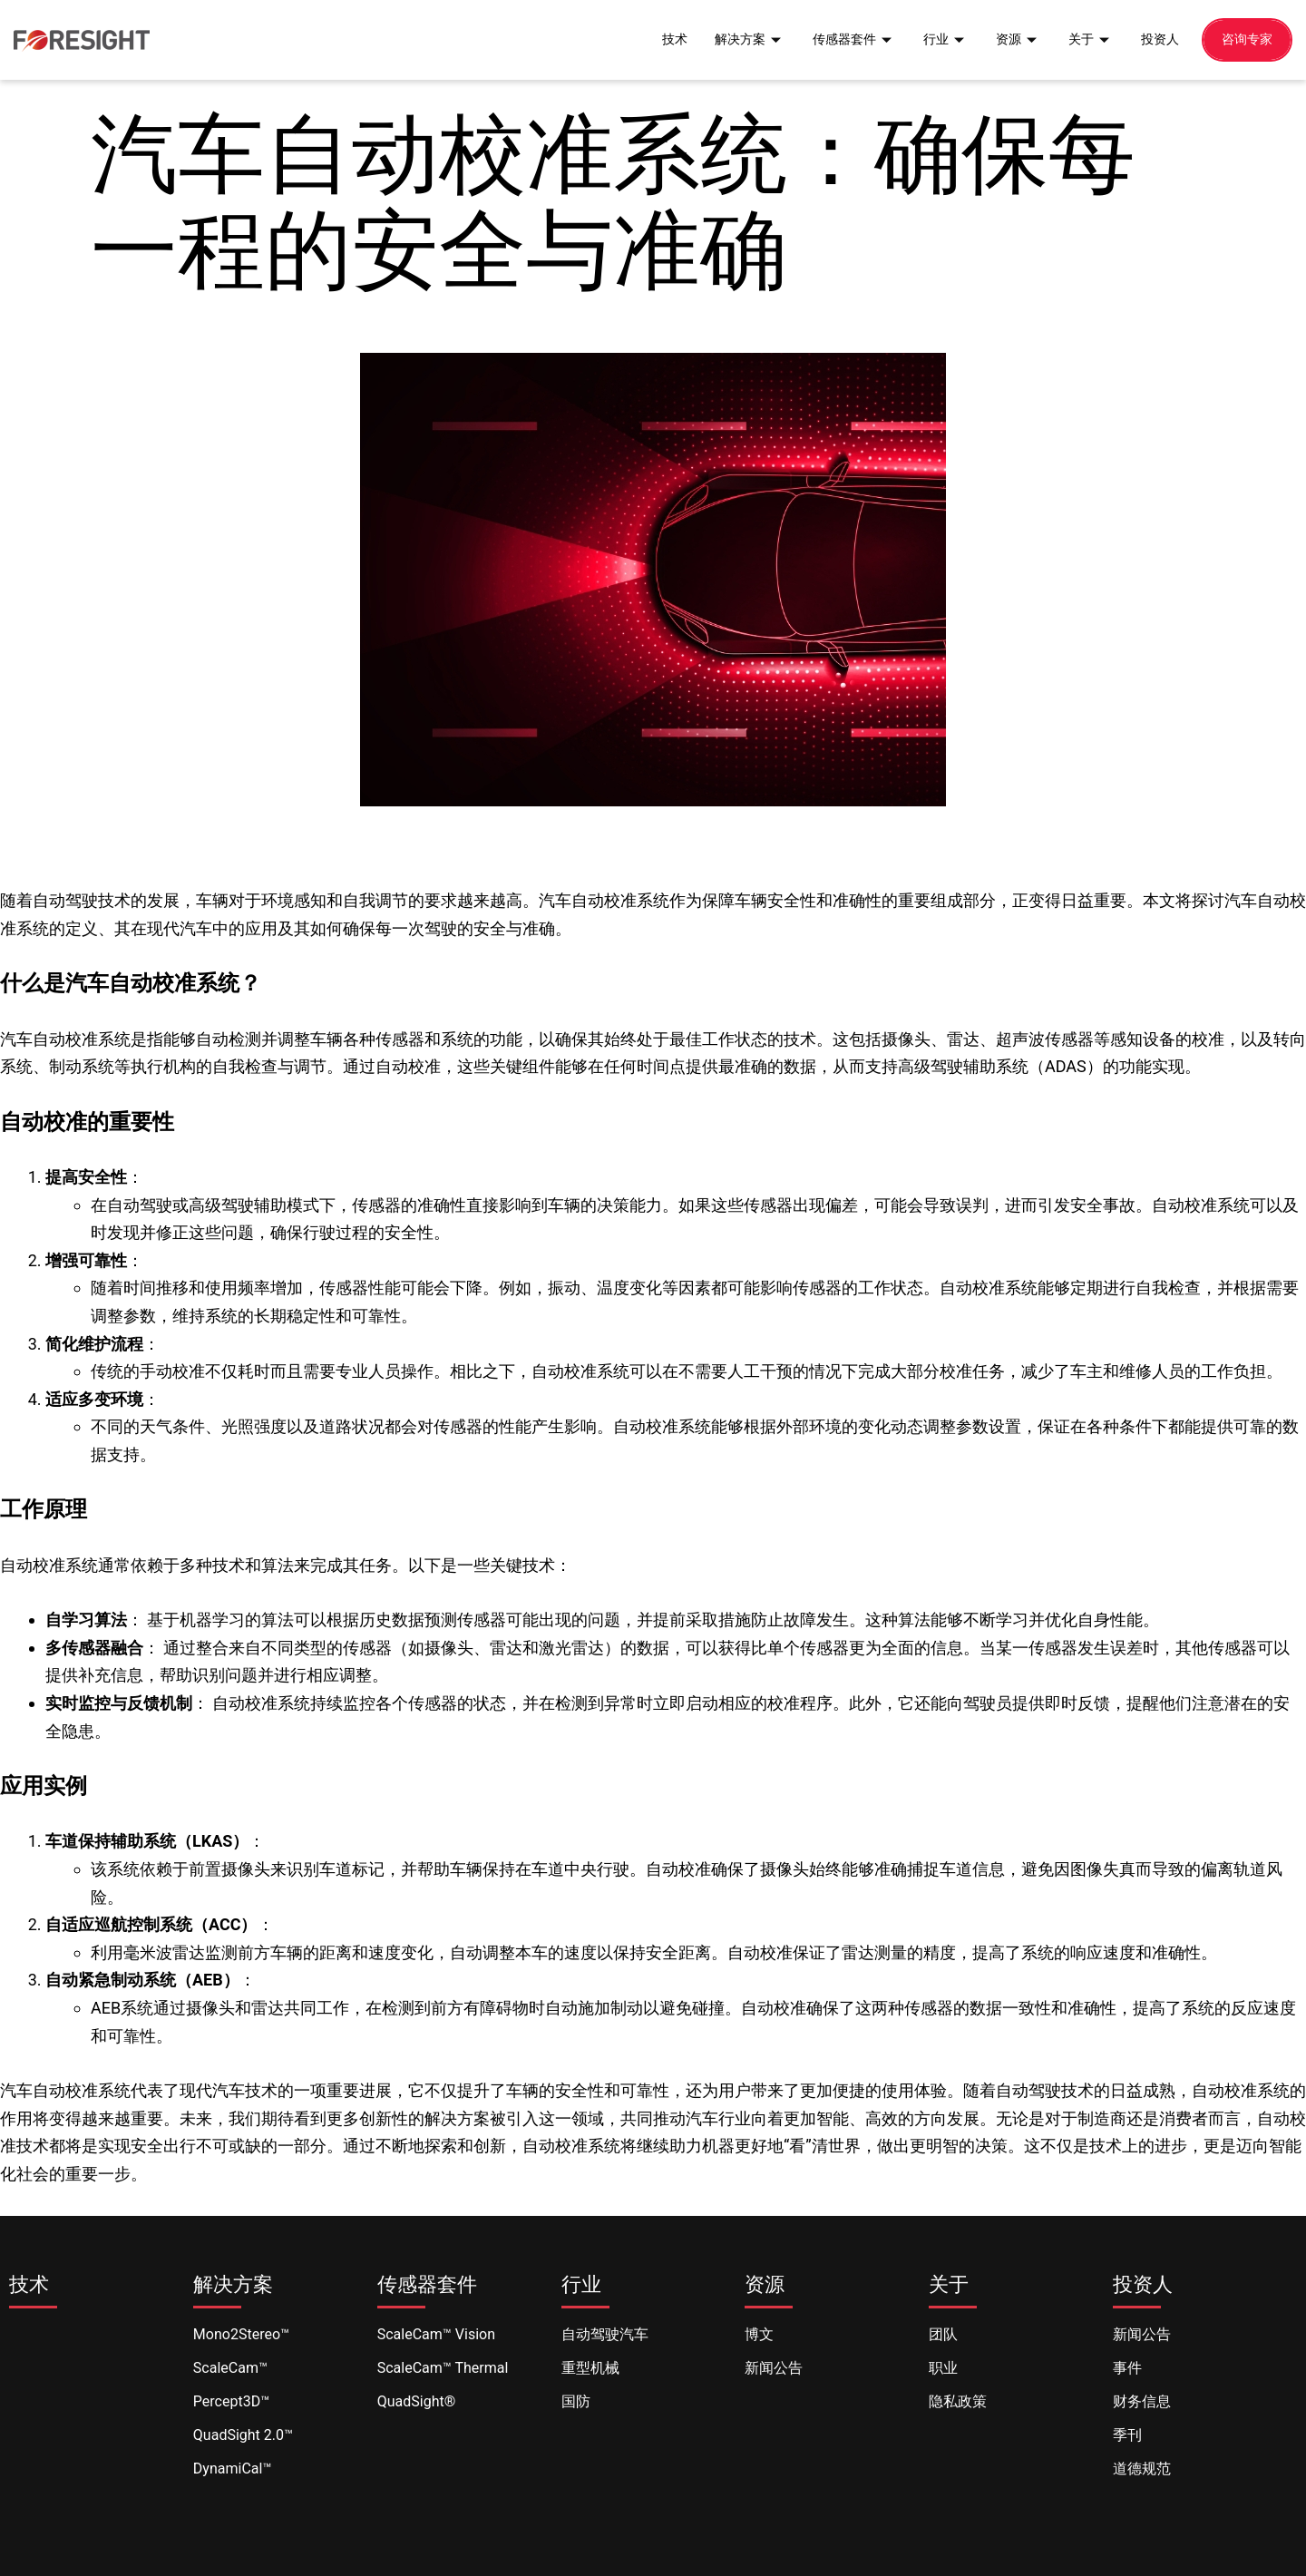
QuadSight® (416, 2401)
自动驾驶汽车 (604, 2334)
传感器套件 (840, 39)
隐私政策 (958, 2401)
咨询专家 (1245, 39)
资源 (1009, 39)
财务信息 (1142, 2401)
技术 (654, 39)
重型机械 (590, 2367)
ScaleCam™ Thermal (443, 2367)
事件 (1127, 2367)
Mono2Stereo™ (241, 2334)
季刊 (1127, 2435)
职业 (943, 2367)
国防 (575, 2401)
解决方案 (732, 39)
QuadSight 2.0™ (243, 2435)
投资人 (1155, 39)
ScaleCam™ (230, 2367)
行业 (935, 39)
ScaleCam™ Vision (436, 2334)
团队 (943, 2334)
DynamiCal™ (232, 2468)
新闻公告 (774, 2367)
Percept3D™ (231, 2401)
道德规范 (1142, 2468)
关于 (1083, 39)
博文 (759, 2334)
